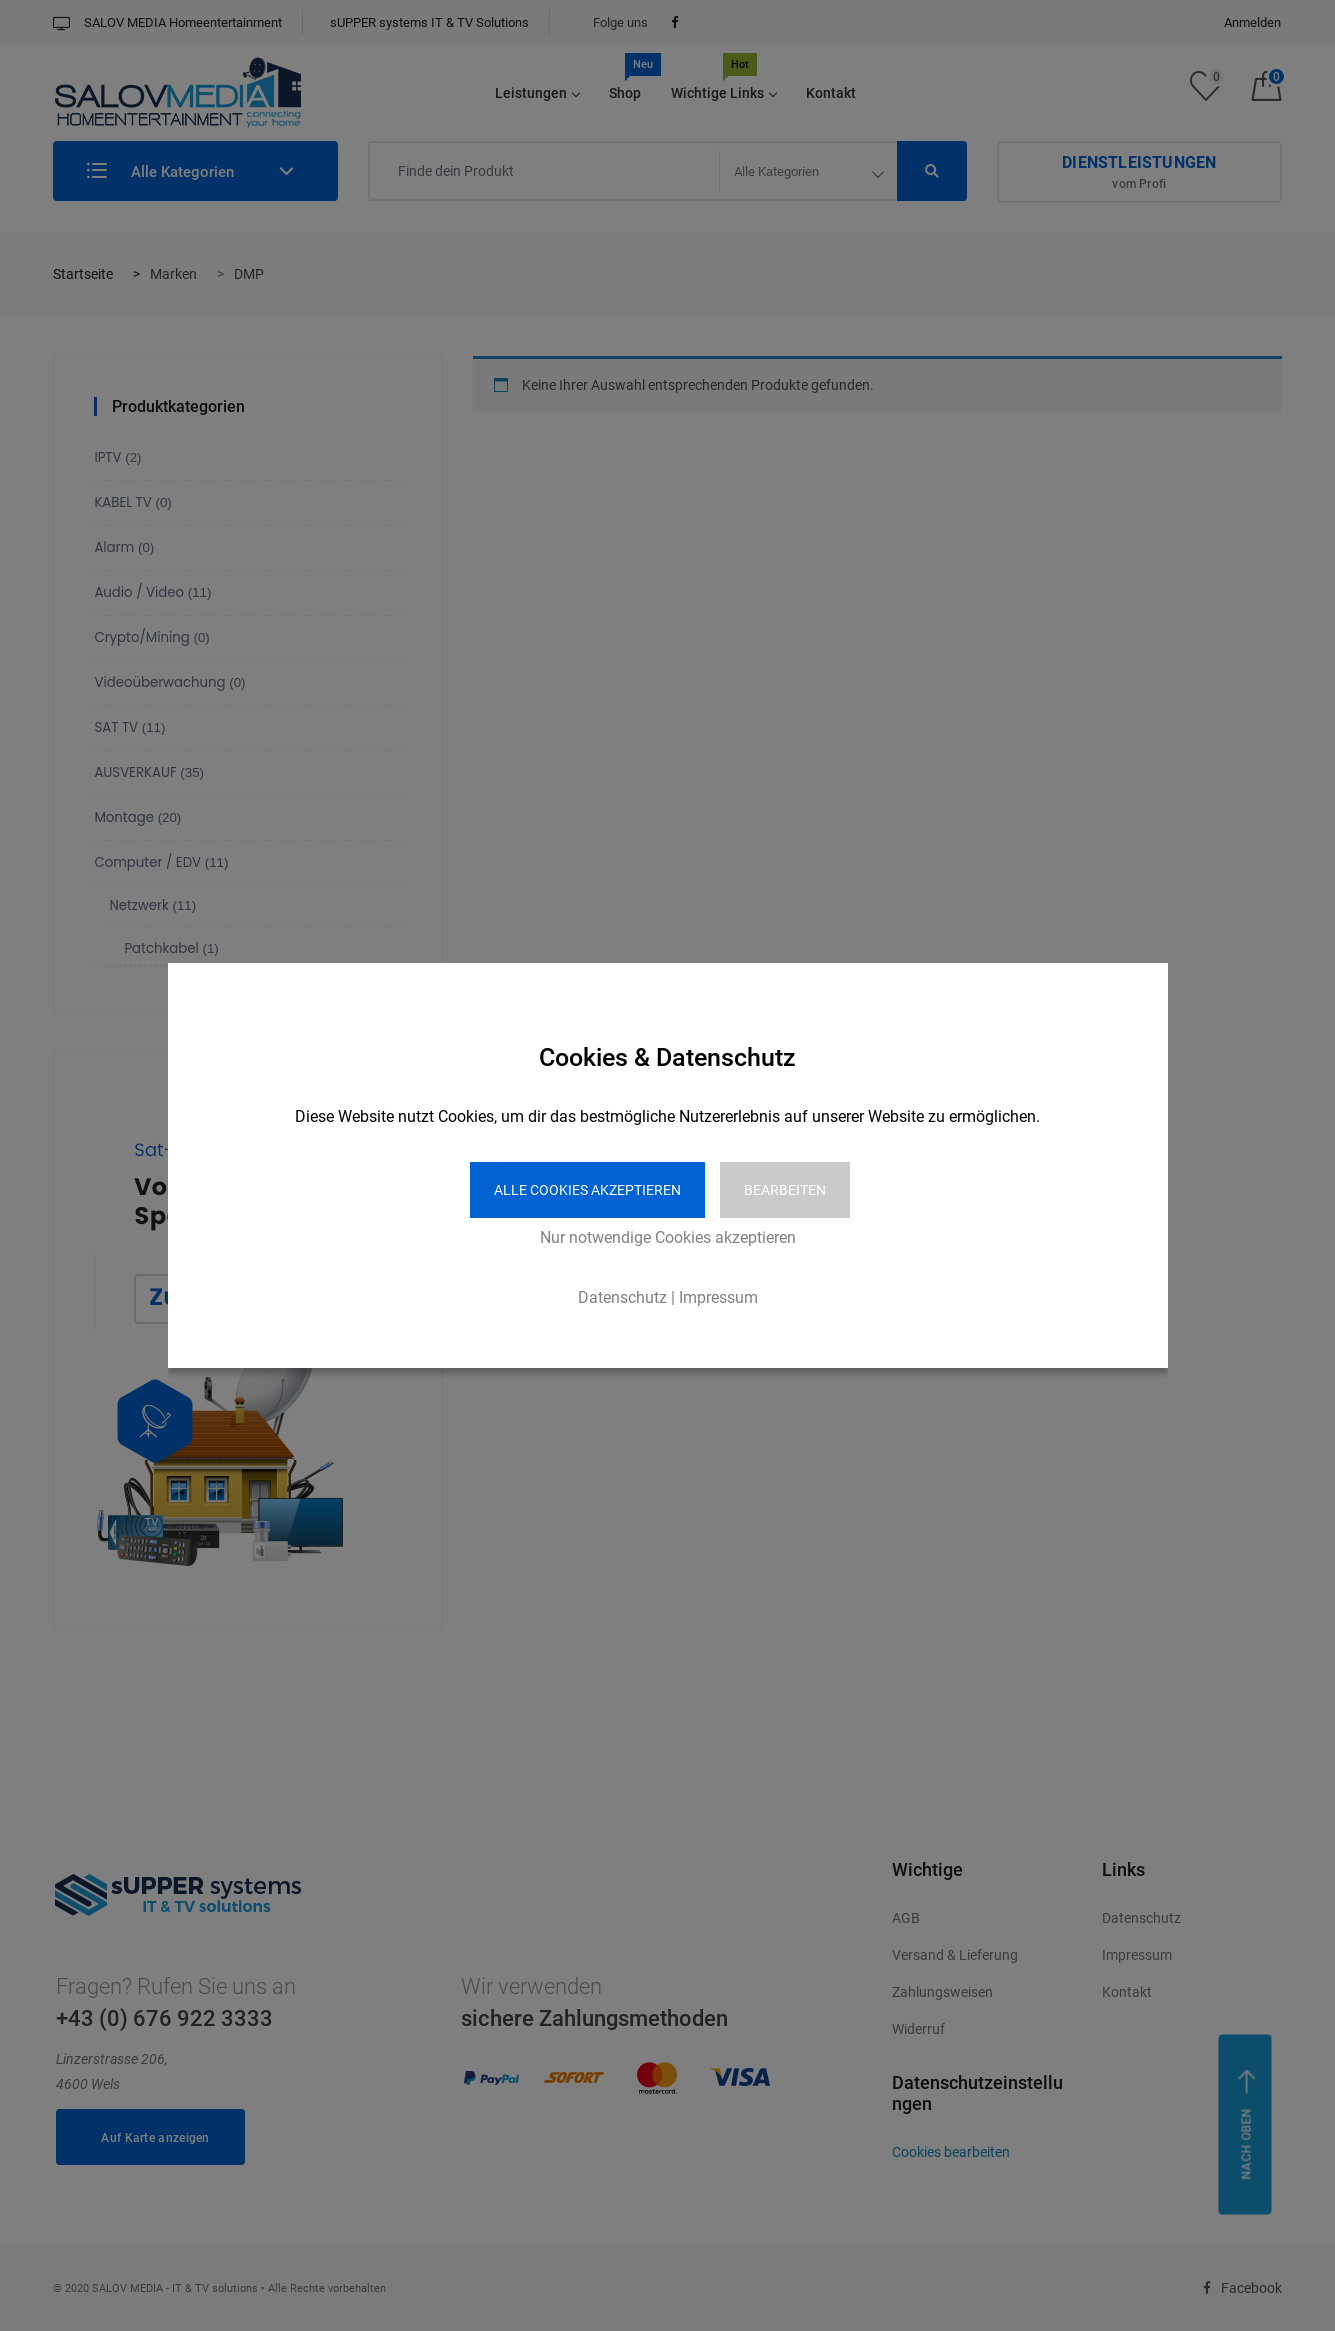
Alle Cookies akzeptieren (587, 1190)
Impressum (718, 1297)
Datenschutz (622, 1297)
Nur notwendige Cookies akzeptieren (668, 1237)
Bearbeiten (785, 1190)
